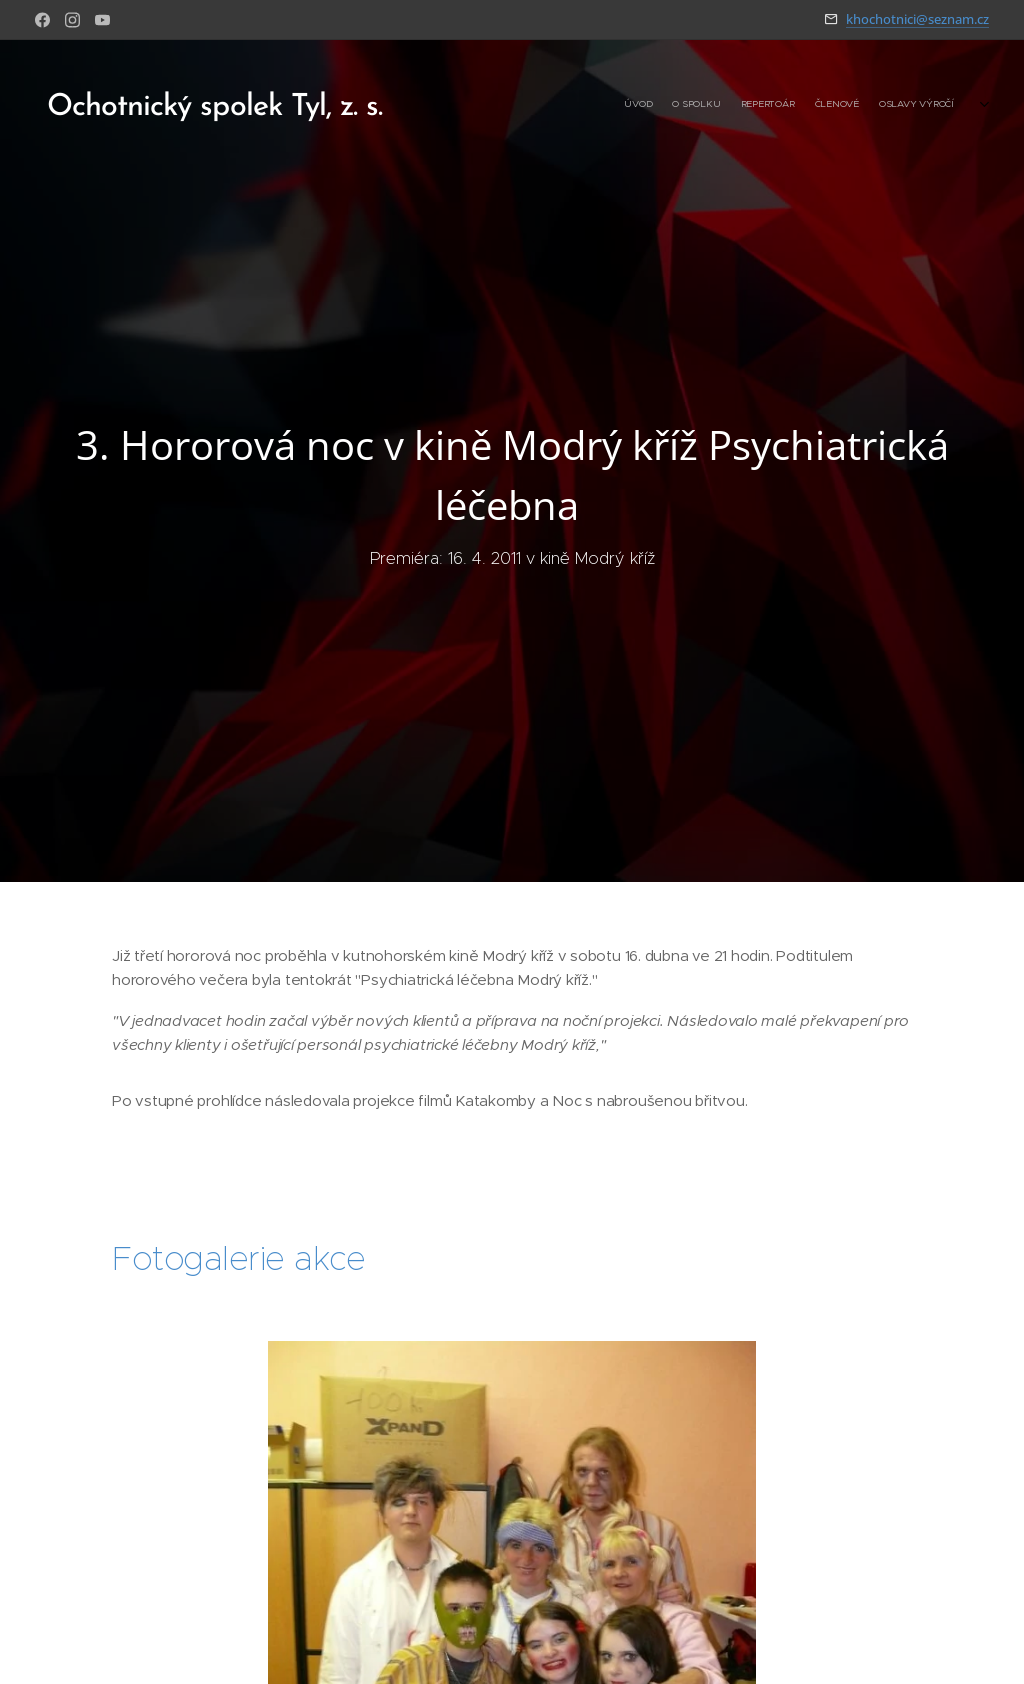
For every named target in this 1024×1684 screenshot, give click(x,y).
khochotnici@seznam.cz (917, 19)
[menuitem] (851, 105)
